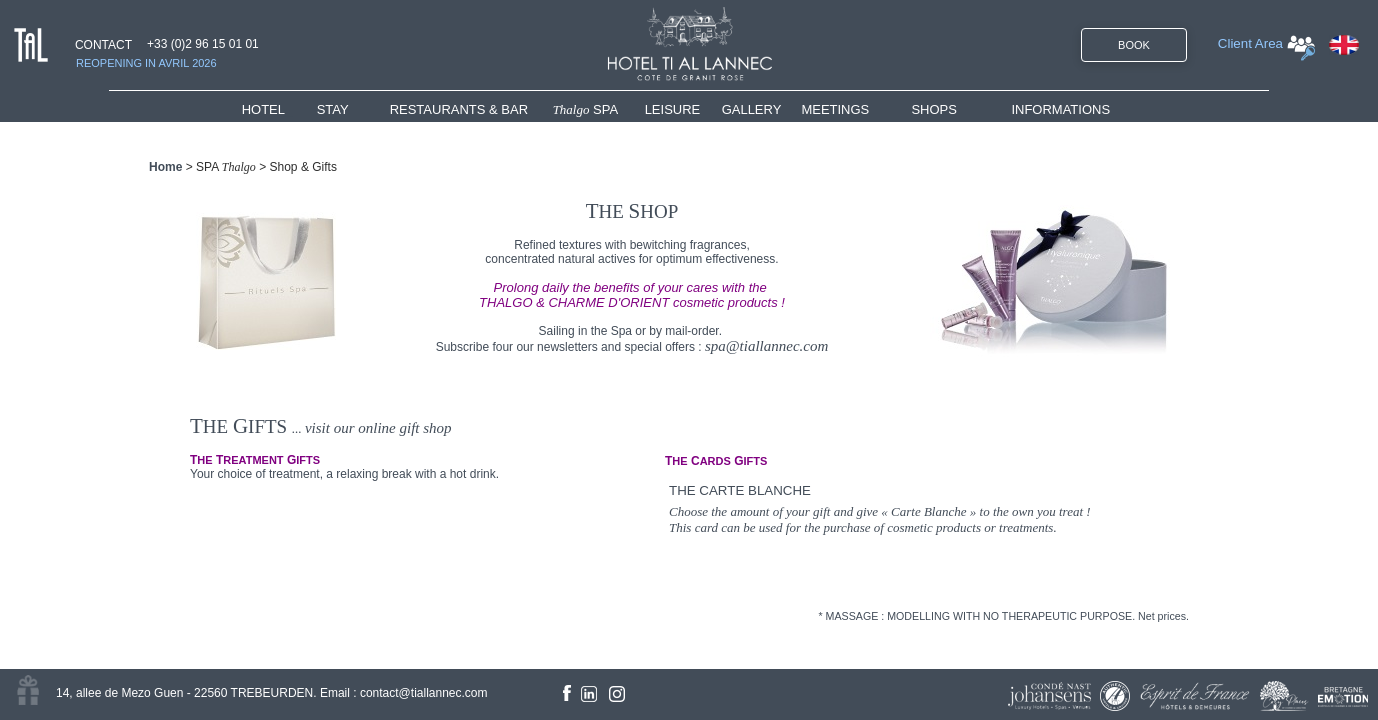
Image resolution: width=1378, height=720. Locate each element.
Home (165, 167)
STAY (333, 109)
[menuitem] (279, 109)
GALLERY (752, 109)
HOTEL (267, 109)
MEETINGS (835, 109)
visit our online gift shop (378, 428)
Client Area (1250, 43)
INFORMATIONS (1060, 109)
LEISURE (673, 109)
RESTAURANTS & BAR (459, 109)
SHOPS (934, 109)
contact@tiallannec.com (424, 693)
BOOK (1134, 45)
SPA (586, 109)
